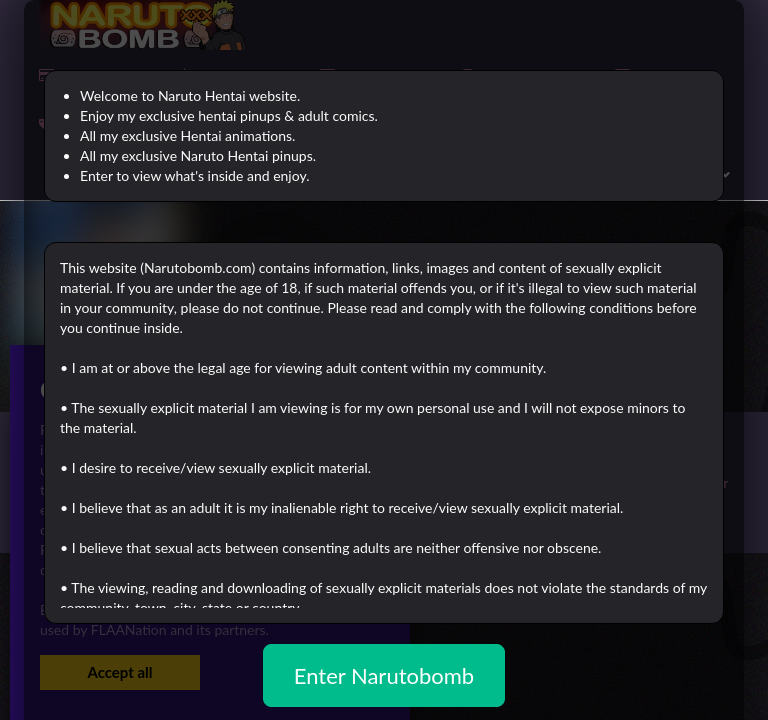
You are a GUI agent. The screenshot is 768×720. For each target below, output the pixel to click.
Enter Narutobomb (384, 675)
